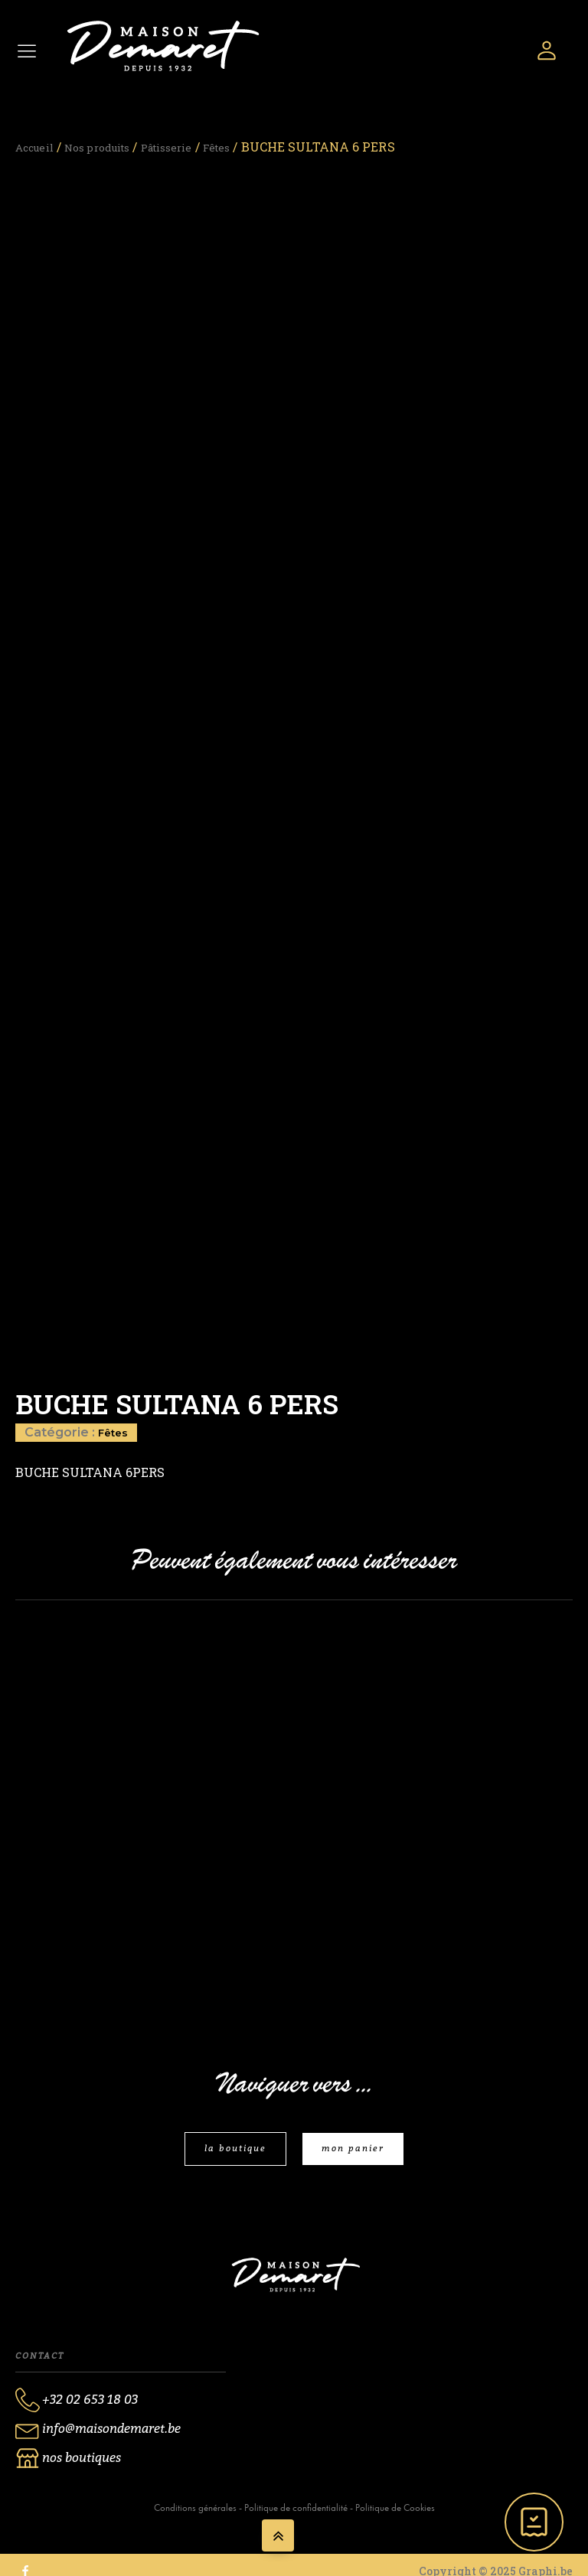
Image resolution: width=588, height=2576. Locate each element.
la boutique (232, 2157)
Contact (39, 2364)
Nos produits (113, 147)
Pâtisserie (195, 147)
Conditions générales (195, 2518)
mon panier (356, 2157)
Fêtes (253, 147)
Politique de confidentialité (296, 2518)
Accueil (39, 147)
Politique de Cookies (395, 2518)
